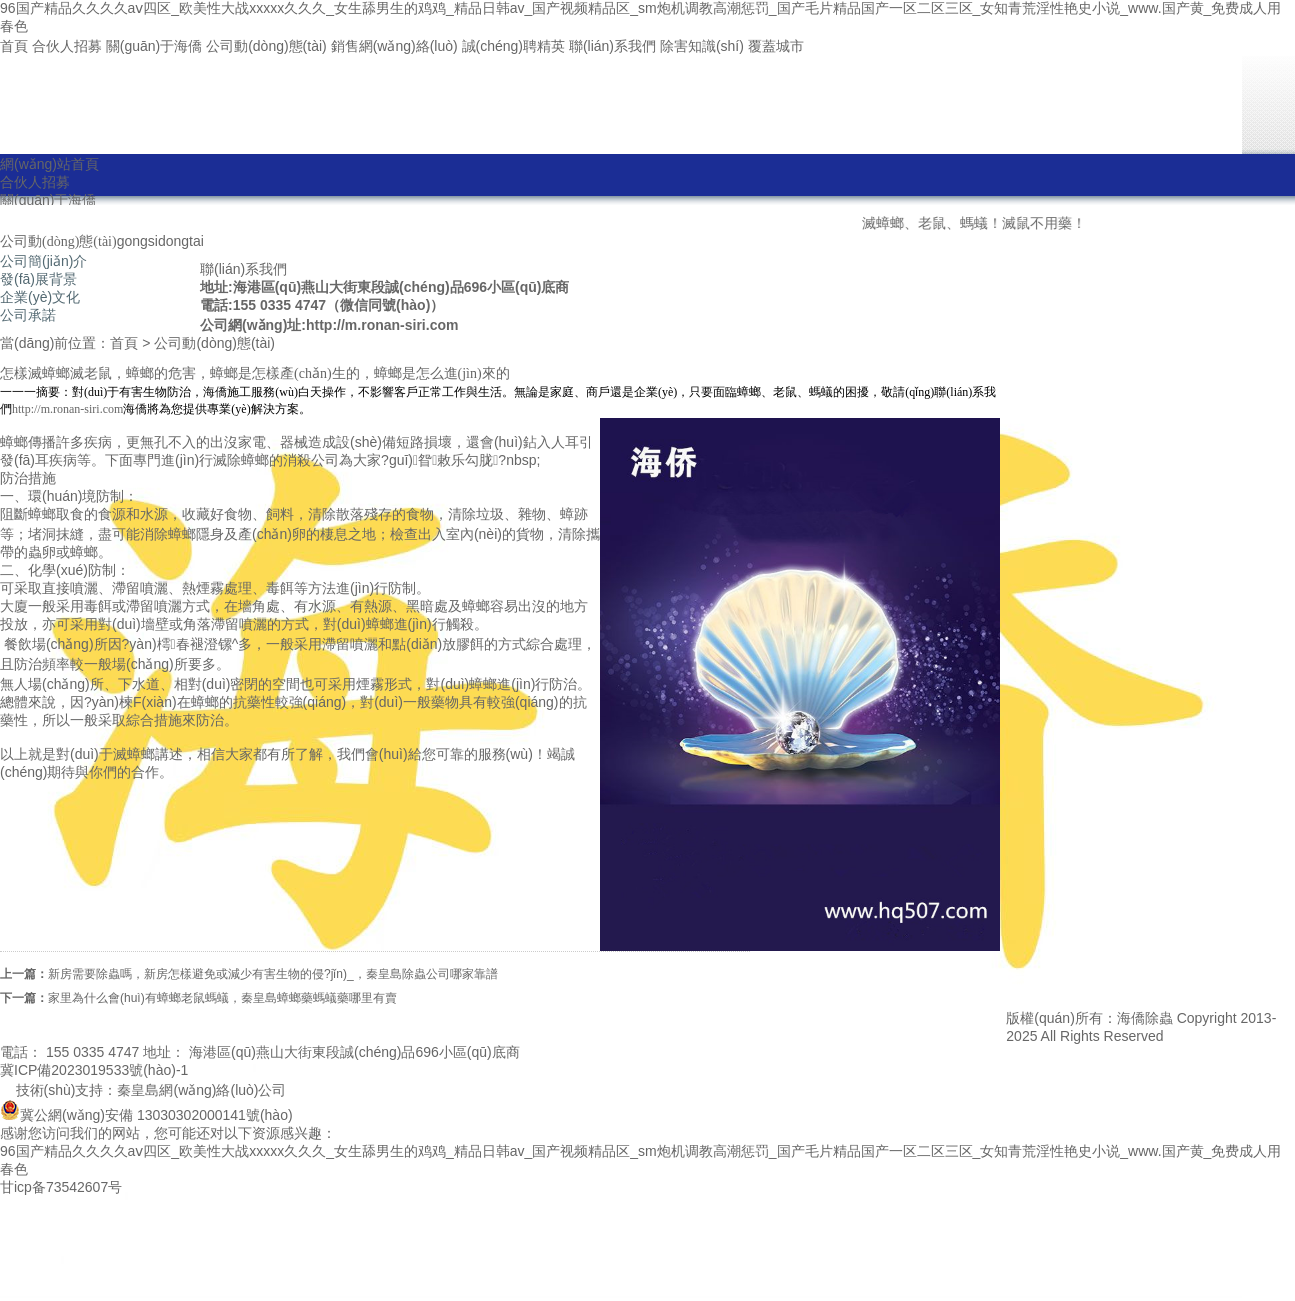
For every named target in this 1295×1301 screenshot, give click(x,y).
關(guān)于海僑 (154, 46)
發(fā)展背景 (38, 279)
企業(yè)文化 (40, 297)
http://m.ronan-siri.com (67, 409)
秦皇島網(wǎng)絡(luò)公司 (201, 1090)
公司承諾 (28, 315)
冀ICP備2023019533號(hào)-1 (94, 1070)
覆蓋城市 (776, 46)
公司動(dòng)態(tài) (266, 46)
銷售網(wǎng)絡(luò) (394, 46)
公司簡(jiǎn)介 (43, 261)
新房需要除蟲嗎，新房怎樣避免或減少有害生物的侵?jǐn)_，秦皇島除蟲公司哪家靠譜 (273, 974)
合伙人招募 (67, 46)
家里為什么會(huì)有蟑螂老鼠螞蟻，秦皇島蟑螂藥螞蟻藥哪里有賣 (222, 998)
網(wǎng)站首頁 (49, 164)
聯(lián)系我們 (612, 46)
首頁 (14, 46)
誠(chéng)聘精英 (513, 46)
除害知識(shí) (702, 46)
